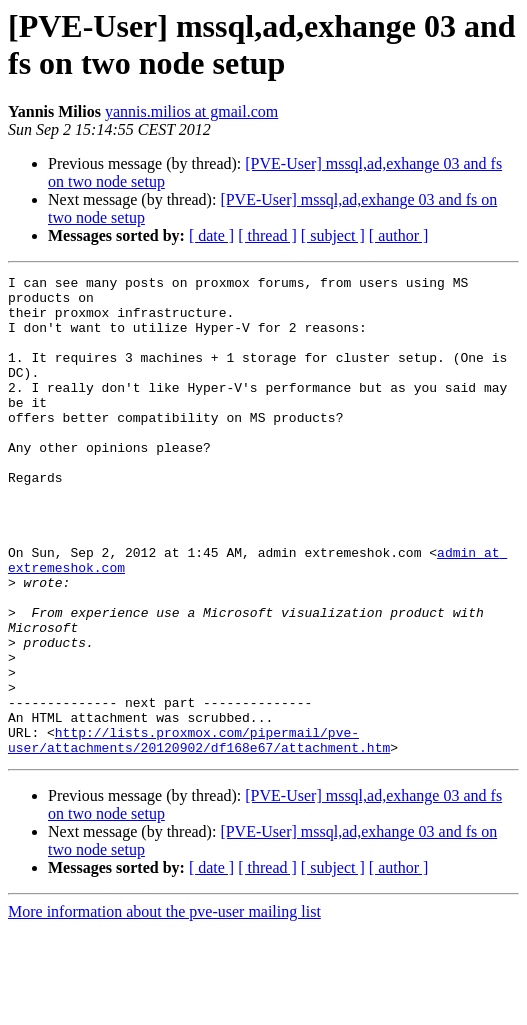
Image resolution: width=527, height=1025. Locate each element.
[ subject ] (333, 235)
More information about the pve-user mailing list (164, 1007)
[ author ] (399, 235)
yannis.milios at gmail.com (191, 111)
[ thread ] (267, 235)
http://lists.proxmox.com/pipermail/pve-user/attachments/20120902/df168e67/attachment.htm (199, 834)
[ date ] (211, 235)
